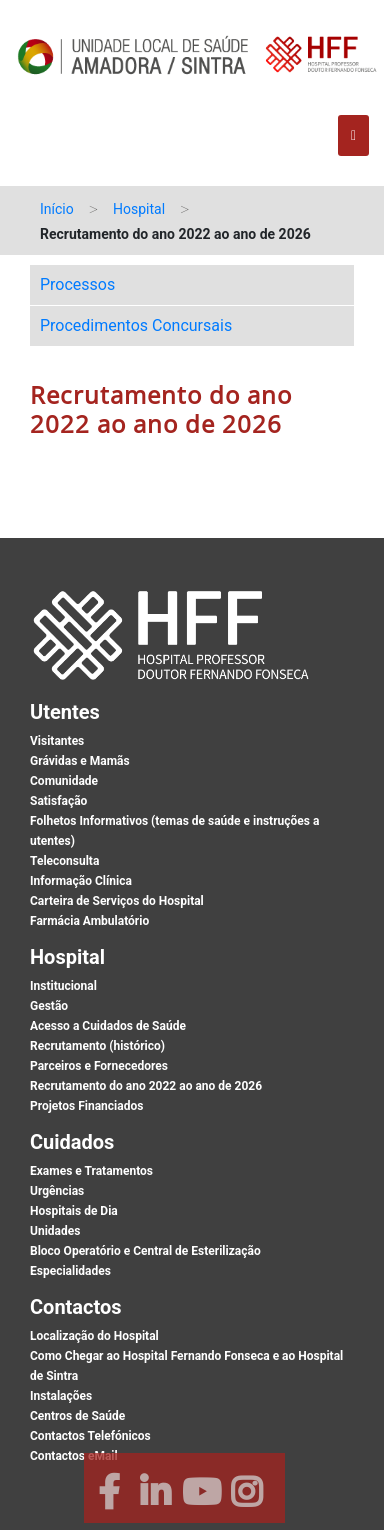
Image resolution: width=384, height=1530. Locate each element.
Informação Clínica (81, 881)
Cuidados (72, 1142)
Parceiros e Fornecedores (99, 1066)
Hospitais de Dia (74, 1211)
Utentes (65, 712)
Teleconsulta (64, 861)
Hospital (139, 209)
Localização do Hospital (94, 1336)
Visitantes (57, 741)
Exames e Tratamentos (91, 1171)
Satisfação (58, 801)
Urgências (57, 1191)
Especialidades (70, 1271)
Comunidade (64, 781)
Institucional (63, 986)
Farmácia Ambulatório (89, 921)
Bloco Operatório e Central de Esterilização (145, 1251)
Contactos (76, 1307)
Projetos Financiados (86, 1106)
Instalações (61, 1396)
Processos (77, 284)
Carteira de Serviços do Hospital (117, 901)
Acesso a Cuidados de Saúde (108, 1026)
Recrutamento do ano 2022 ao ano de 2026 (146, 1086)
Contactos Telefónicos (90, 1436)
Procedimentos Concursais (136, 325)
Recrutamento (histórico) (97, 1046)
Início (57, 209)
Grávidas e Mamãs (80, 761)
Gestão (49, 1006)
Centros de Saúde (77, 1416)
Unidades (55, 1231)
